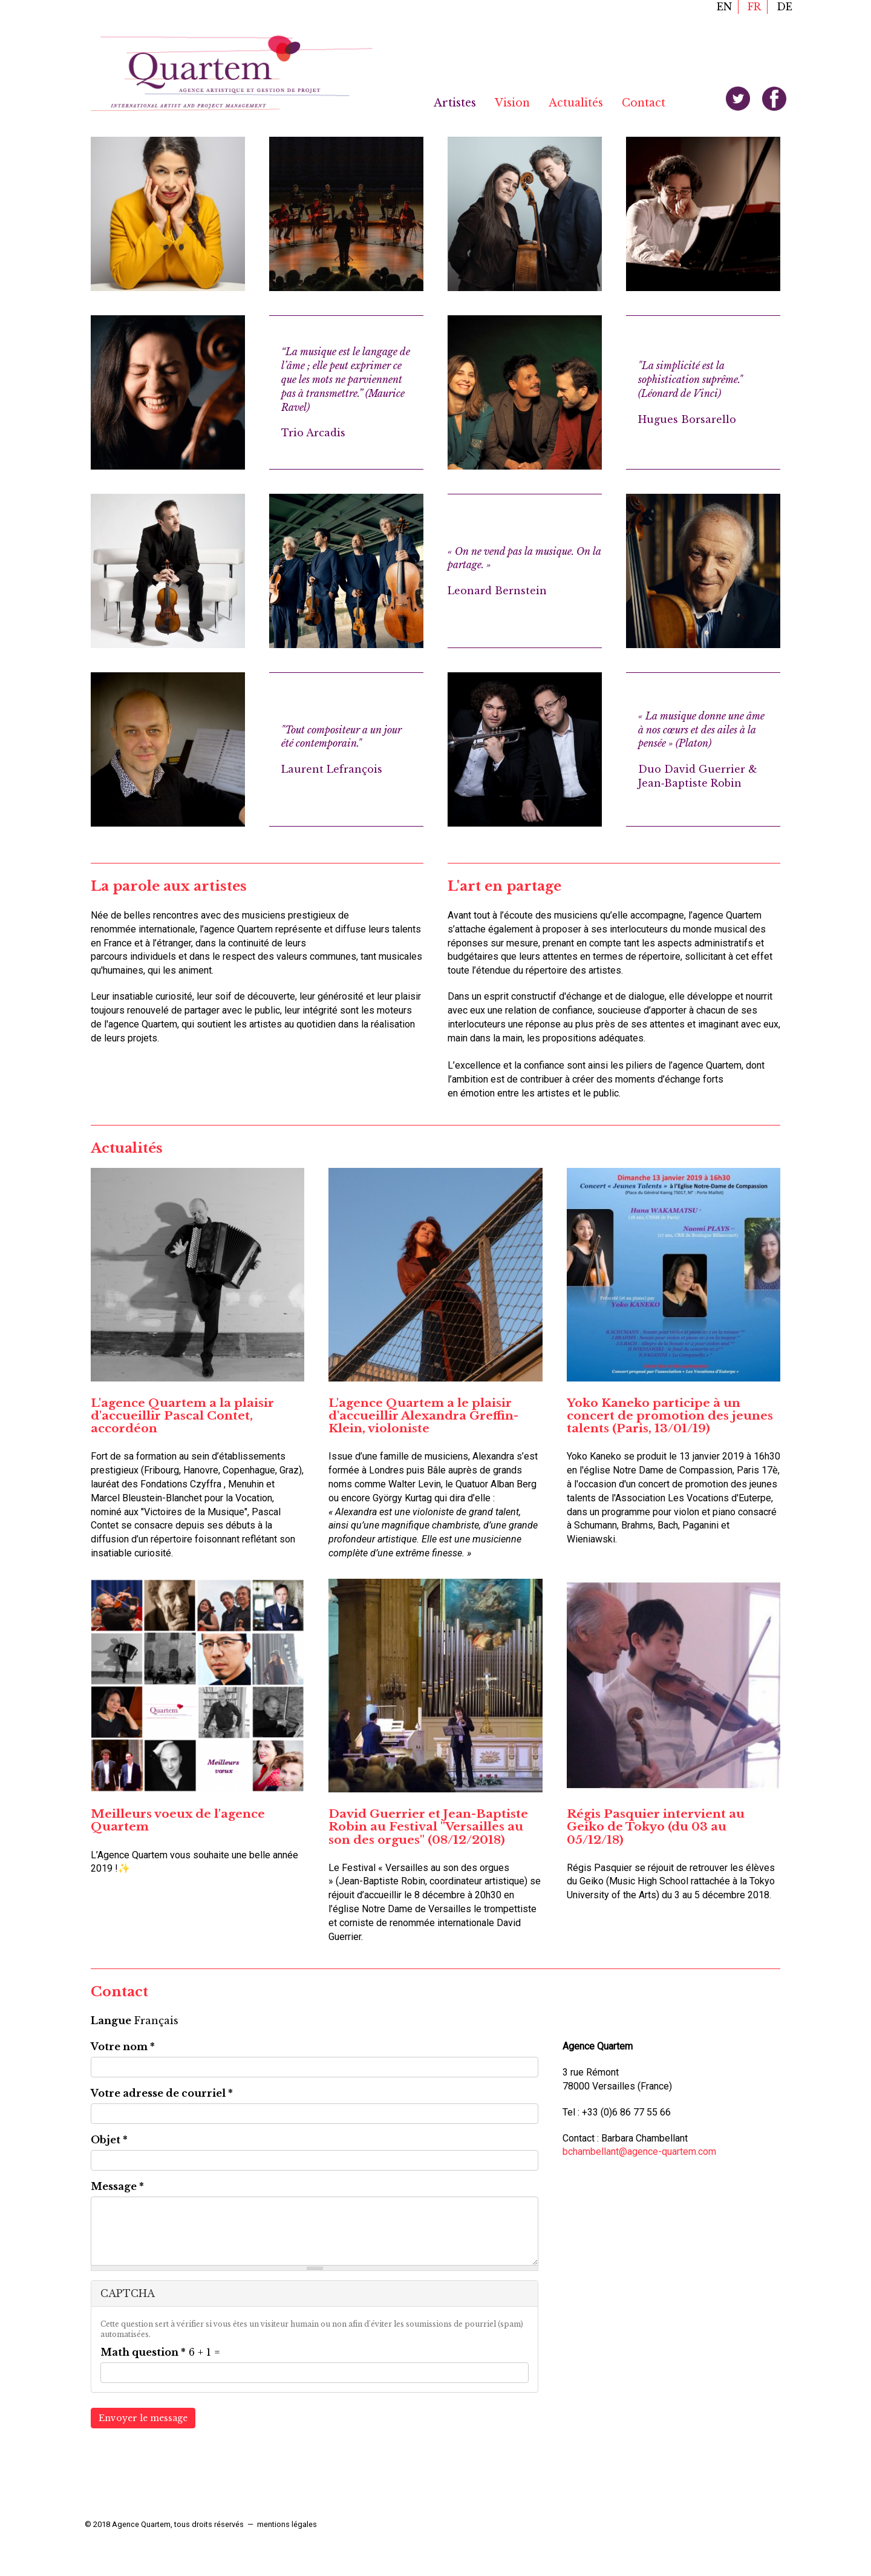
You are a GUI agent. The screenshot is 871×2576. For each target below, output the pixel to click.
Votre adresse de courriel (162, 2093)
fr (754, 7)
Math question (143, 2352)
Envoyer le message (143, 2418)
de (784, 7)
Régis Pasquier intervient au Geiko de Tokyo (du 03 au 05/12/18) (656, 1826)
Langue (111, 2020)
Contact (643, 103)
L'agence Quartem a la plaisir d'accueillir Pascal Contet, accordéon (182, 1415)
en (724, 7)
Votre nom (123, 2046)
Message (117, 2186)
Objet (109, 2140)
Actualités (576, 103)
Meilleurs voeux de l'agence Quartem (178, 1820)
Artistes (455, 103)
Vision (512, 103)
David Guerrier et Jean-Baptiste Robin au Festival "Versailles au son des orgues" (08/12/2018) (428, 1826)
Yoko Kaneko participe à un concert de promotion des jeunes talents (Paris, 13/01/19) (670, 1415)
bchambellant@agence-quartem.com (639, 2151)
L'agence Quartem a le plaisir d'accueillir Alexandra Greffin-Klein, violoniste (423, 1415)
